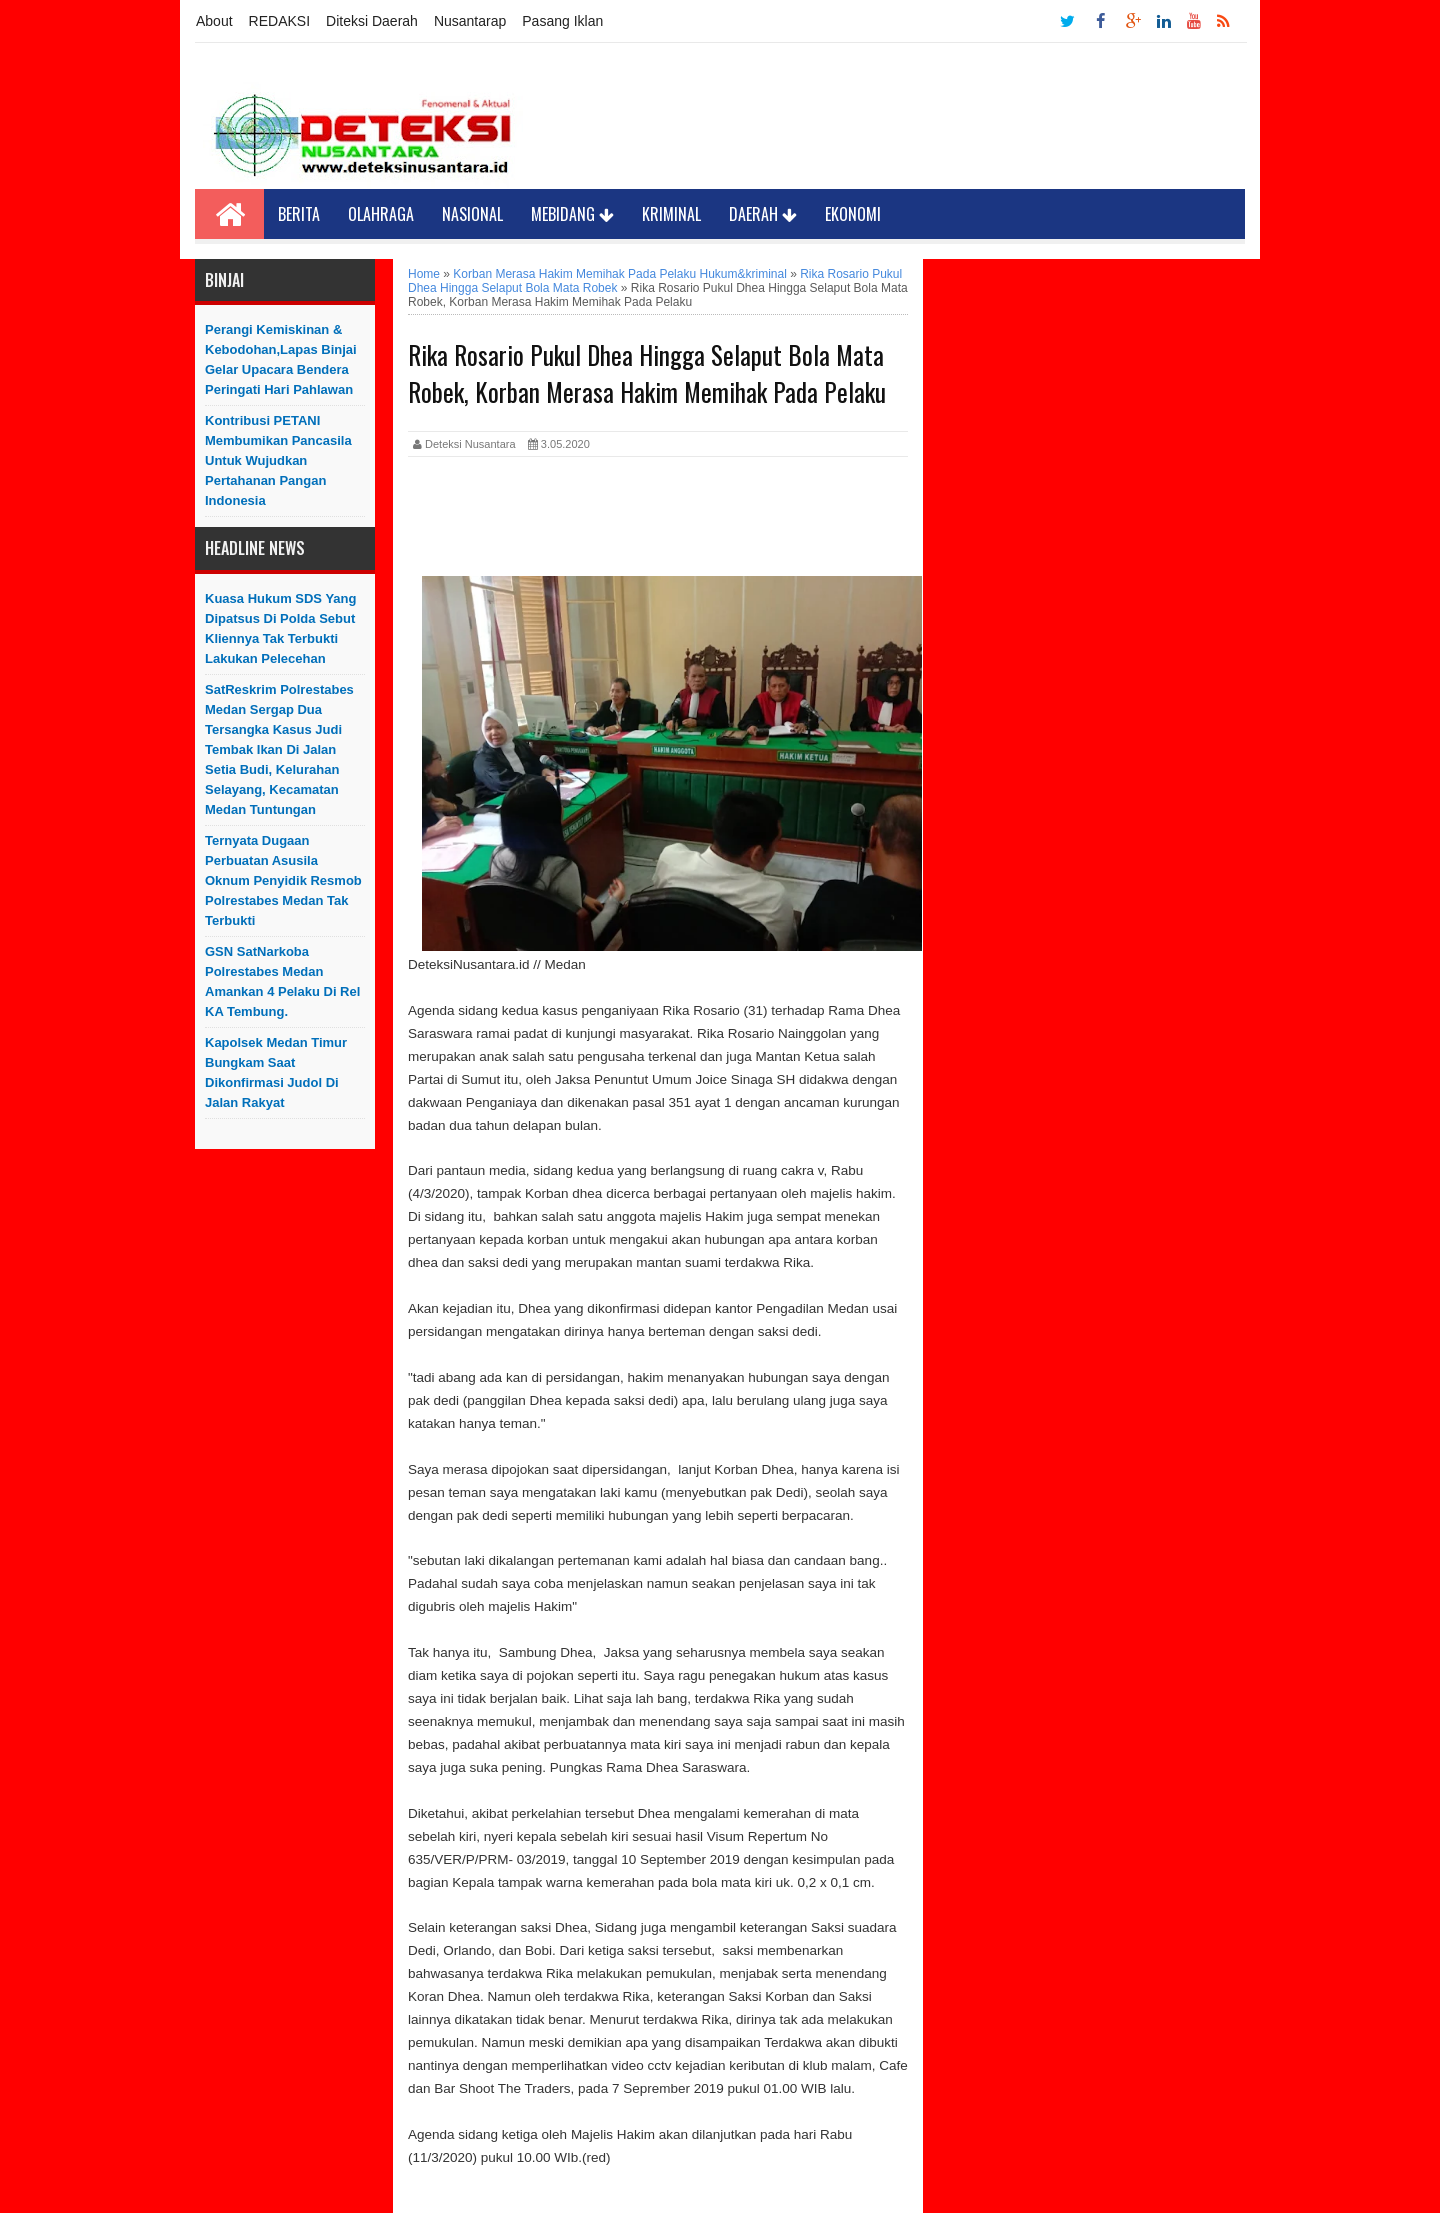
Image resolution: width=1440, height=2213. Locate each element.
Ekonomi (853, 214)
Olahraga (381, 214)
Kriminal (671, 214)
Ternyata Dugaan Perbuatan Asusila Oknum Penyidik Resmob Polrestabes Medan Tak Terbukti (283, 880)
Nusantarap (470, 21)
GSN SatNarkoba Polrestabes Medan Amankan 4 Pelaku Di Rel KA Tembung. (282, 981)
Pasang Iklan (562, 21)
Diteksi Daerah (372, 21)
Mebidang (572, 214)
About (214, 21)
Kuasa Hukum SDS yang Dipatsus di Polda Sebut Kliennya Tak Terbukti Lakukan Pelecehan (280, 628)
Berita (299, 214)
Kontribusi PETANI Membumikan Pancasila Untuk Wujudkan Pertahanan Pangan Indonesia (278, 460)
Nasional (472, 214)
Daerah (763, 214)
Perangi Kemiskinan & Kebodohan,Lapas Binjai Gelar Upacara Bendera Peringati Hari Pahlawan (281, 359)
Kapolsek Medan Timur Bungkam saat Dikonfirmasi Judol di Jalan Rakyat (276, 1072)
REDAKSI (279, 21)
